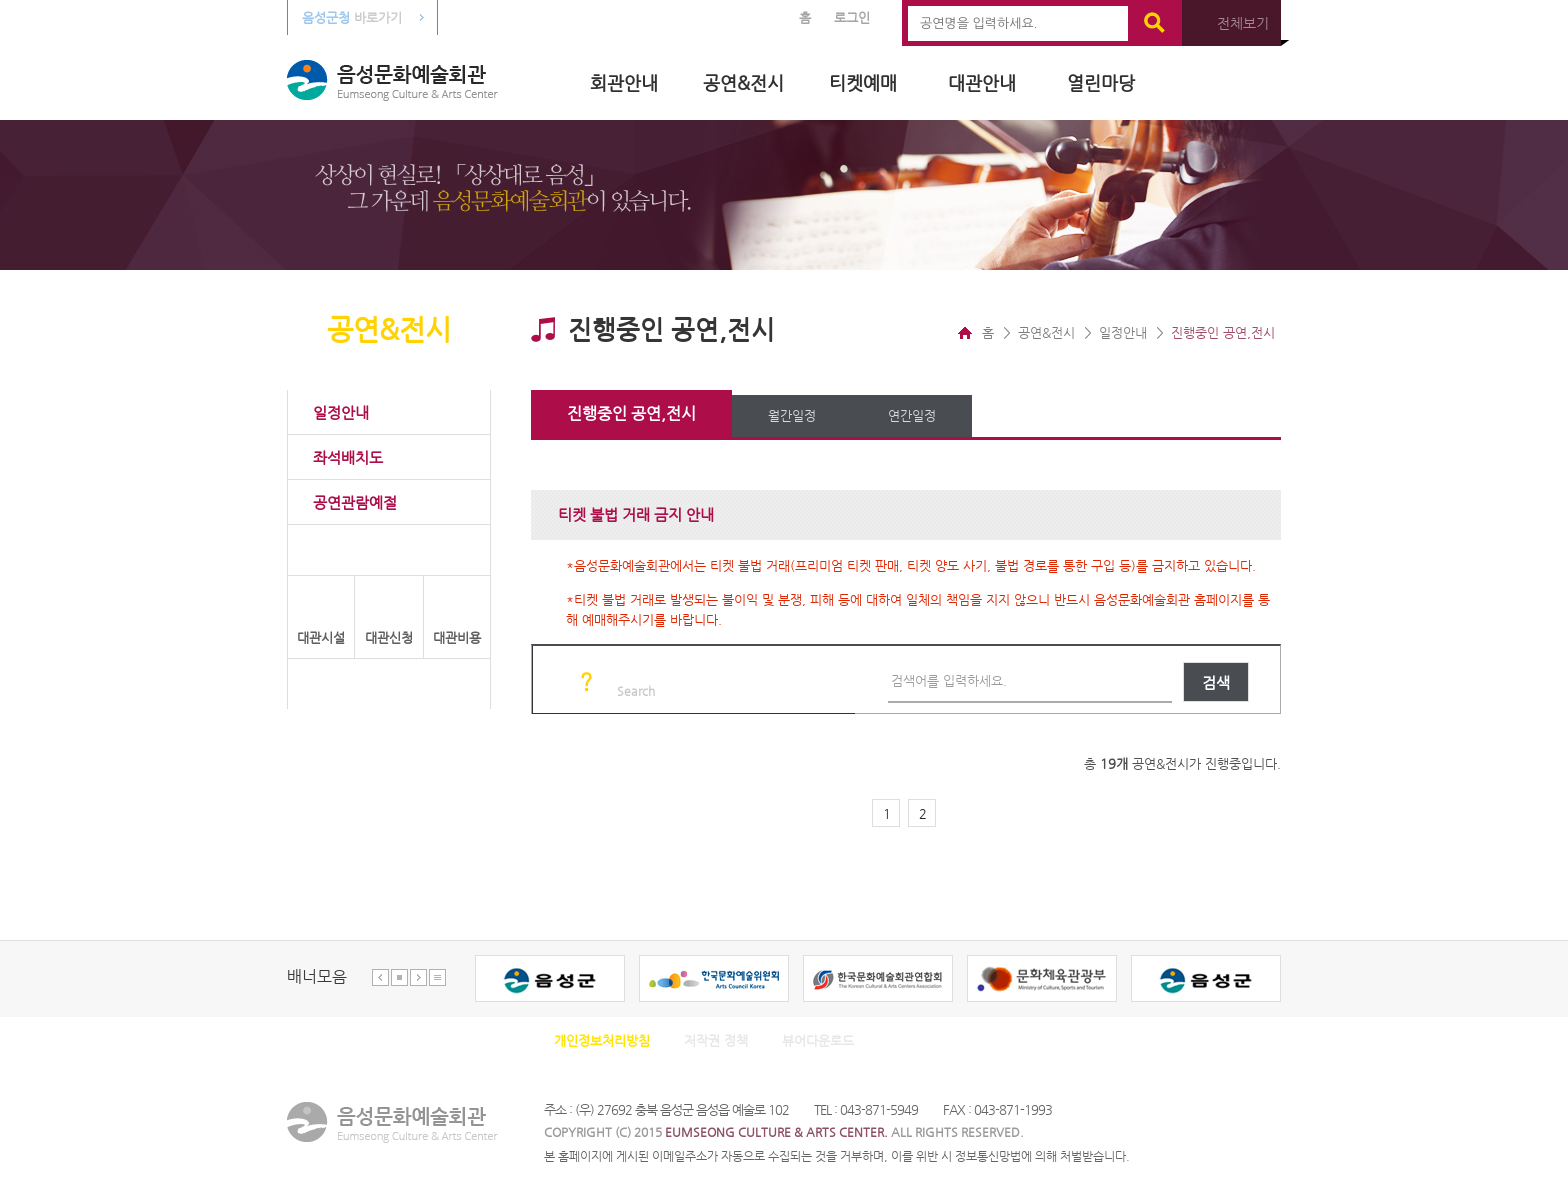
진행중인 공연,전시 (631, 413)
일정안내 (341, 412)
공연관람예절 (355, 502)
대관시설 (321, 637)
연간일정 (912, 415)
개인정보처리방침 (602, 1040)
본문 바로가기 (0, 0)
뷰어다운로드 (818, 1040)
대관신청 (389, 637)
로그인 (852, 17)
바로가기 (352, 17)
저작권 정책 (716, 1040)
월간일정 (792, 415)
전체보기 (1243, 23)
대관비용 (457, 637)
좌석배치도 (348, 457)
